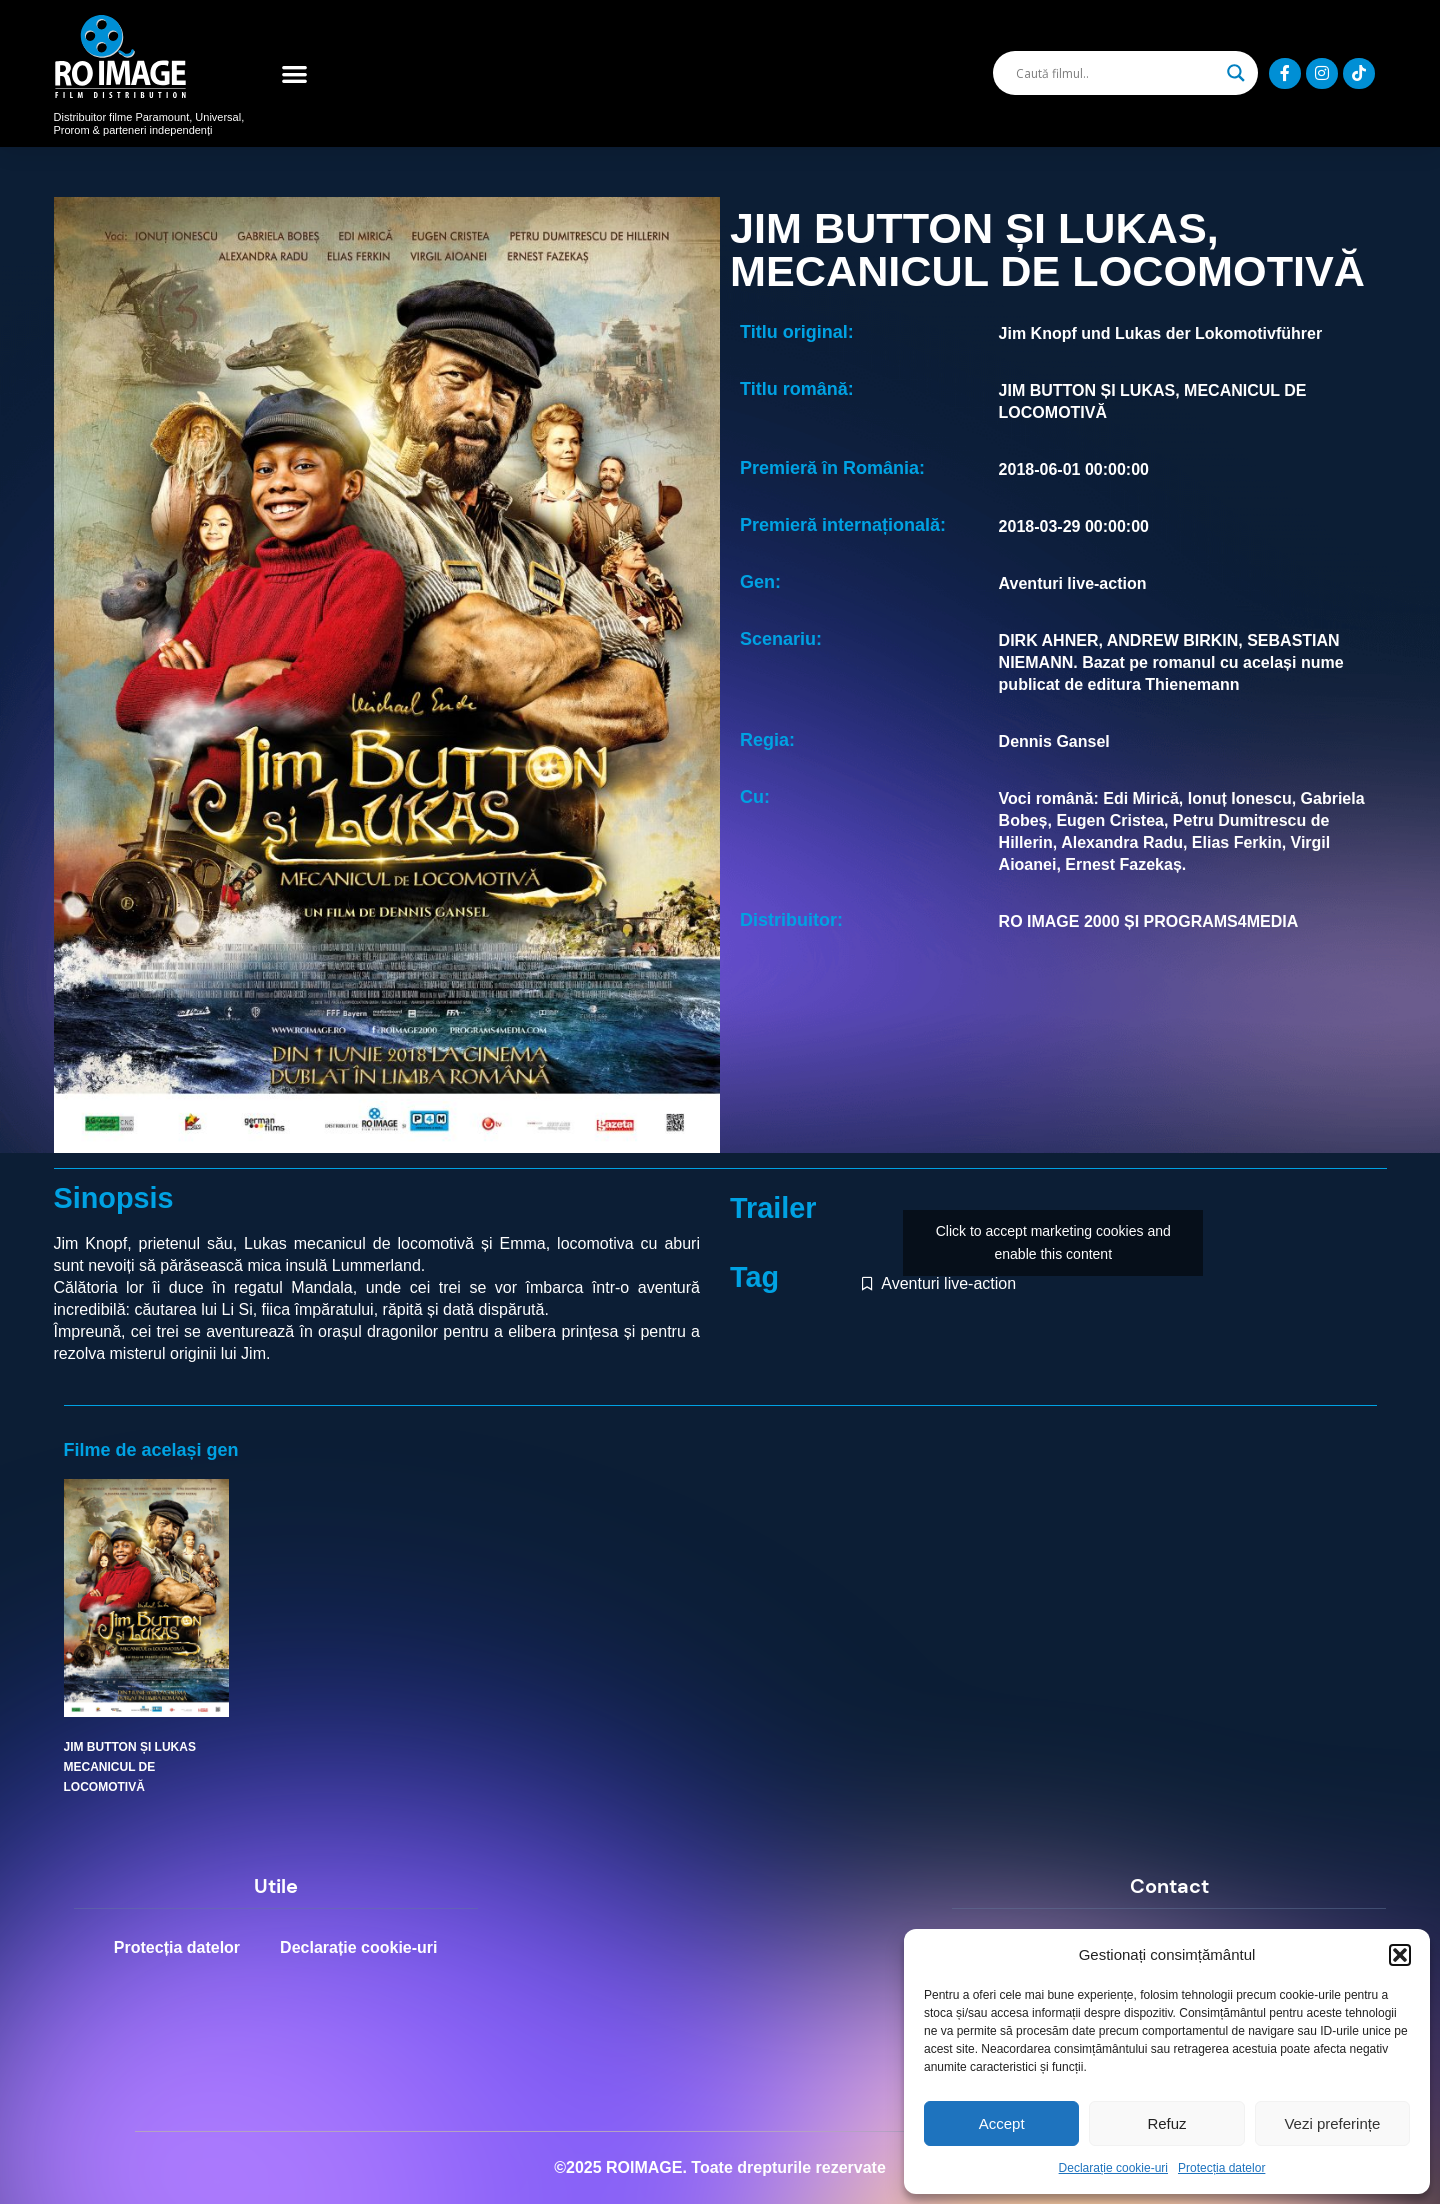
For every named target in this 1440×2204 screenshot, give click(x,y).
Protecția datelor (1221, 2168)
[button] (1400, 1955)
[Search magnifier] (1236, 73)
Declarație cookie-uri (1113, 2168)
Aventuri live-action (948, 1283)
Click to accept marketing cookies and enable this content (1053, 1242)
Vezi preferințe (1332, 2123)
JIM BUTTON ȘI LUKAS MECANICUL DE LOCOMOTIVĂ (130, 1767)
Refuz (1166, 2123)
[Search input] (1116, 73)
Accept (1002, 2123)
